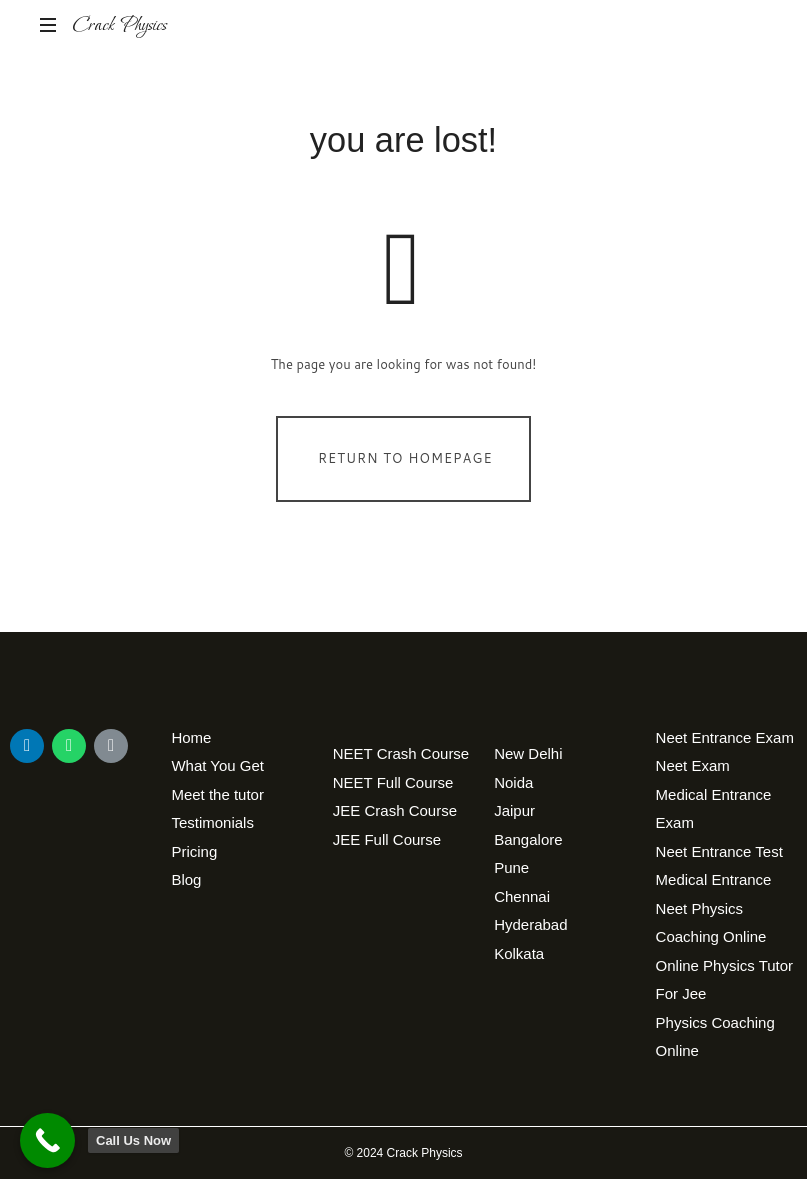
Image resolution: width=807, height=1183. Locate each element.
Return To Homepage (405, 462)
